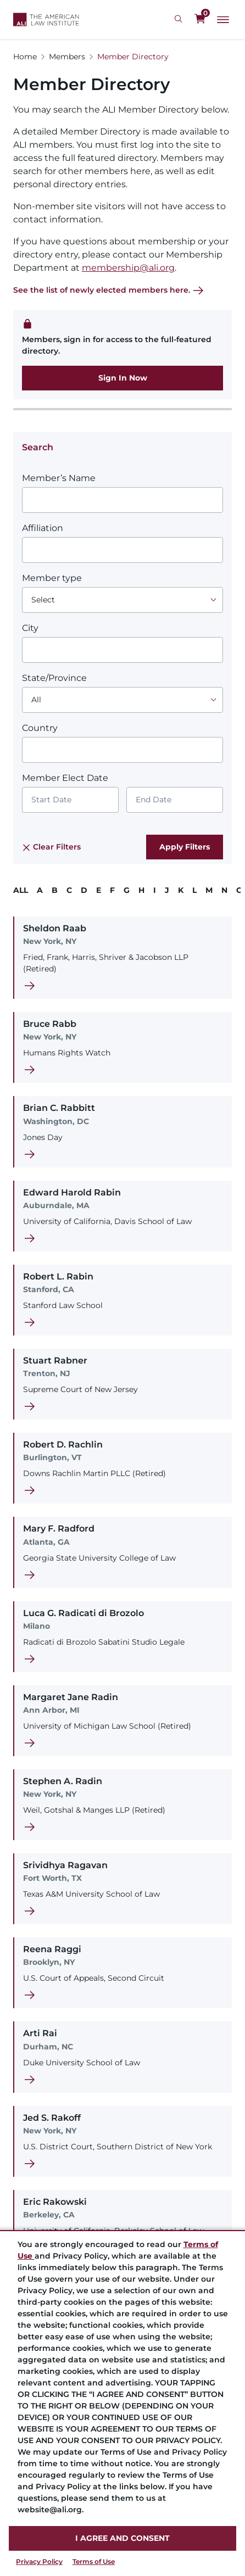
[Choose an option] (122, 600)
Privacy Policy (39, 2561)
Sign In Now (122, 378)
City (30, 628)
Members (67, 57)
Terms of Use (94, 2561)
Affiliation (42, 528)
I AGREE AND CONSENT (122, 2538)
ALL (20, 890)
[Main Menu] (223, 20)
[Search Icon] (180, 19)
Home (25, 57)
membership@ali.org (128, 267)
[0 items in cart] (200, 19)
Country (40, 728)
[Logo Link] (46, 19)
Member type (52, 578)
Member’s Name (59, 478)
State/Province (54, 678)
